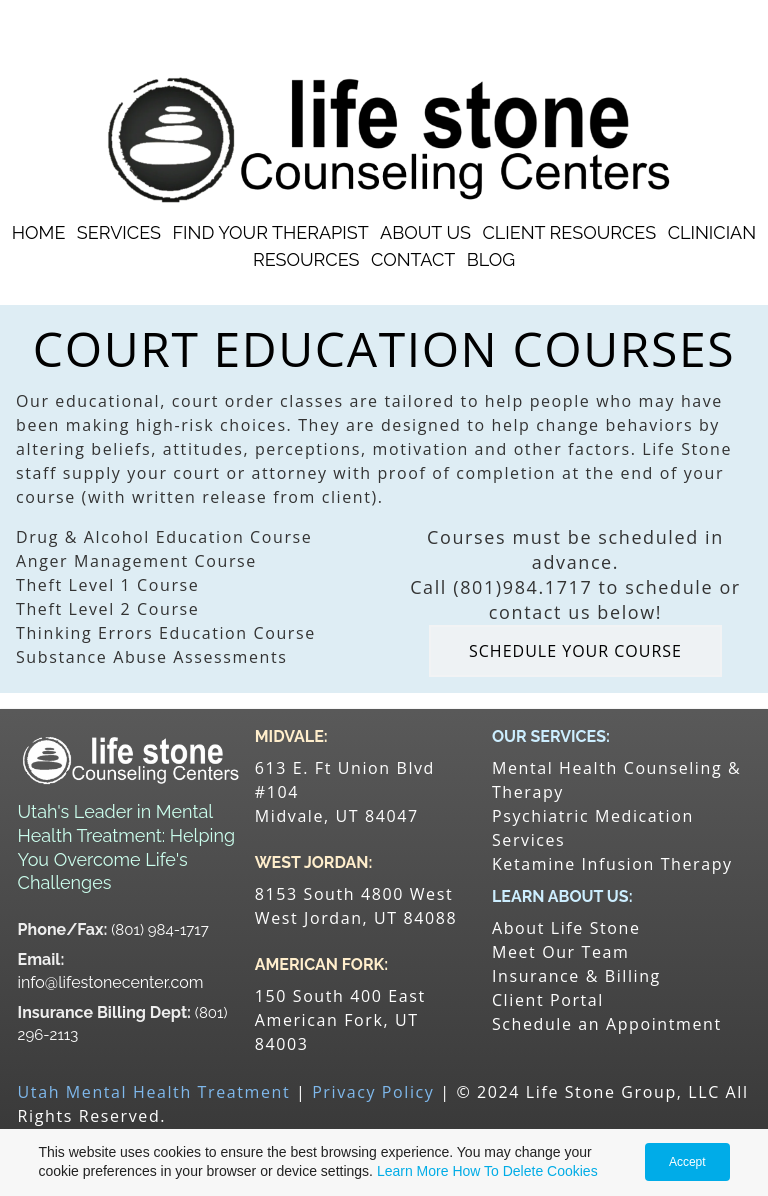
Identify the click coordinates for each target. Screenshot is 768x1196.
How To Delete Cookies (524, 1171)
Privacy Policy (373, 1092)
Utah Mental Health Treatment (154, 1092)
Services (119, 232)
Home (39, 232)
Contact (413, 259)
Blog (491, 259)
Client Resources (569, 232)
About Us (425, 232)
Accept (687, 1162)
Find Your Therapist (270, 232)
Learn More (413, 1171)
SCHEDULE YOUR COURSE (575, 651)
